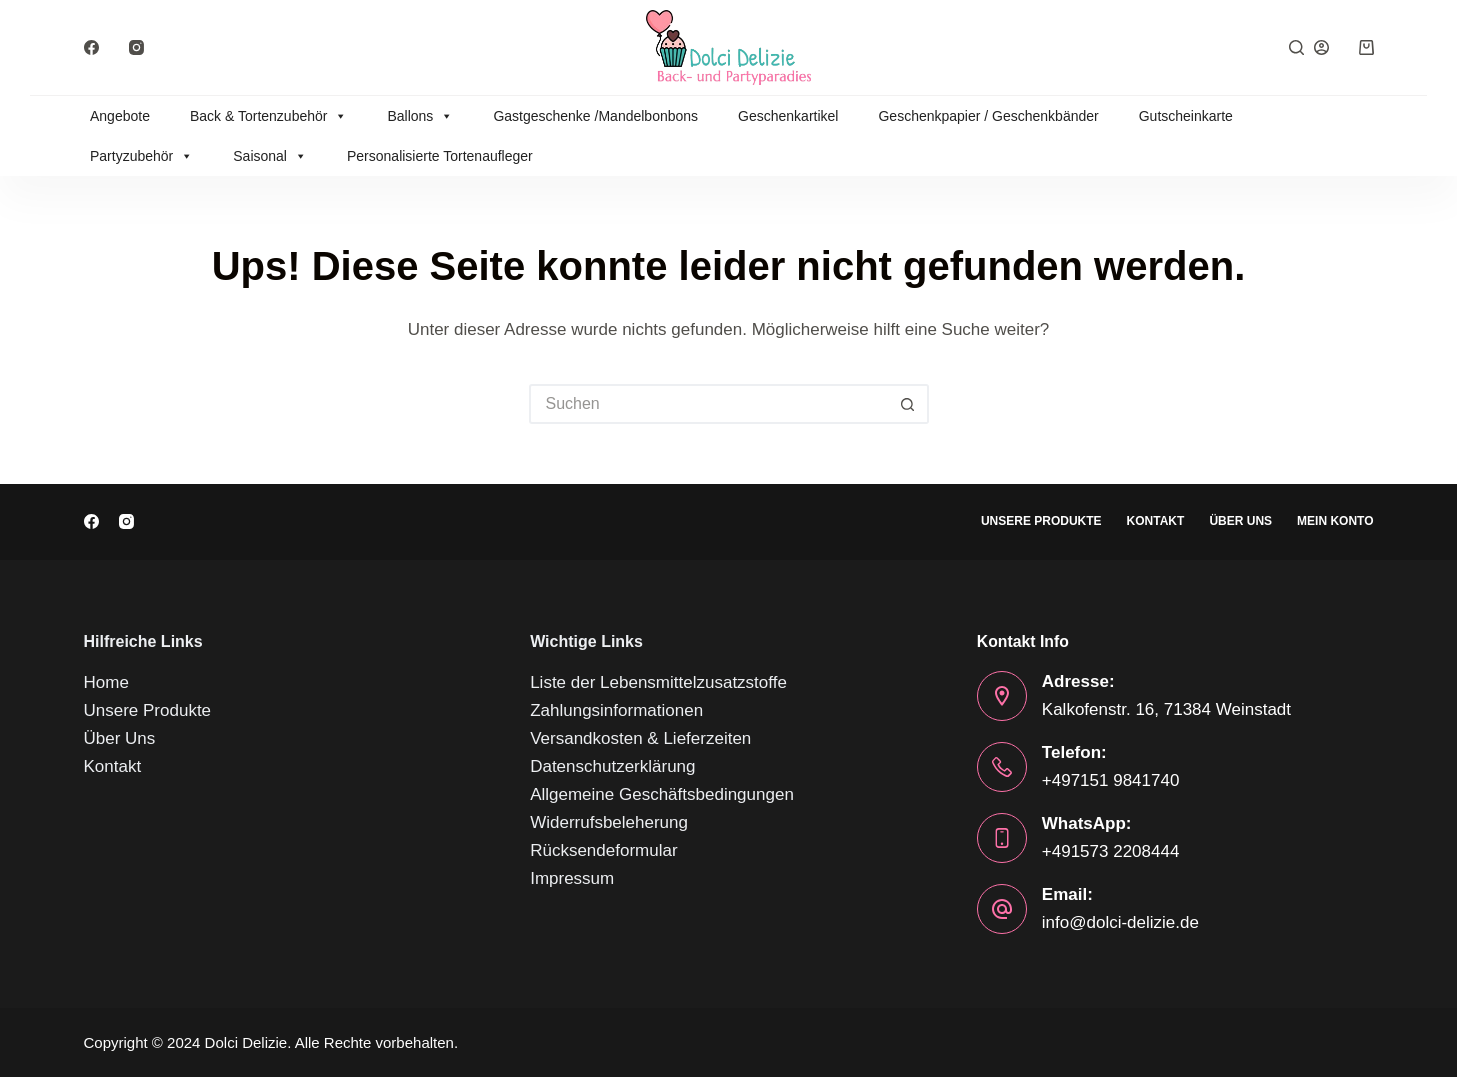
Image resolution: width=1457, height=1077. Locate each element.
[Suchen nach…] (709, 404)
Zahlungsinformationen (616, 710)
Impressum (572, 878)
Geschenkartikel (788, 116)
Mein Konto (1335, 521)
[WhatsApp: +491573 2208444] (1002, 838)
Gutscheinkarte (1186, 116)
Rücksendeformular (603, 850)
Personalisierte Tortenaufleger (440, 156)
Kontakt (1156, 521)
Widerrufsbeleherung (609, 822)
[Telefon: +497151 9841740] (1002, 767)
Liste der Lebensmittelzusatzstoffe (658, 682)
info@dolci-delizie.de (1120, 922)
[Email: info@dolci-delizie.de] (1002, 909)
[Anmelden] (1321, 47)
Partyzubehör (141, 156)
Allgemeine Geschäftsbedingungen (662, 794)
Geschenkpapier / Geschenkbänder (988, 116)
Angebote (120, 116)
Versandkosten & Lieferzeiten (640, 738)
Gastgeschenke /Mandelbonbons (595, 116)
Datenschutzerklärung (612, 766)
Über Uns (1240, 521)
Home (106, 682)
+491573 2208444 (1111, 851)
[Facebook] (91, 47)
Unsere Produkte (1041, 521)
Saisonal (270, 156)
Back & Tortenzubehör (269, 116)
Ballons (420, 116)
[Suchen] (1296, 47)
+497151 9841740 (1111, 780)
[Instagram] (136, 47)
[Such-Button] (909, 404)
